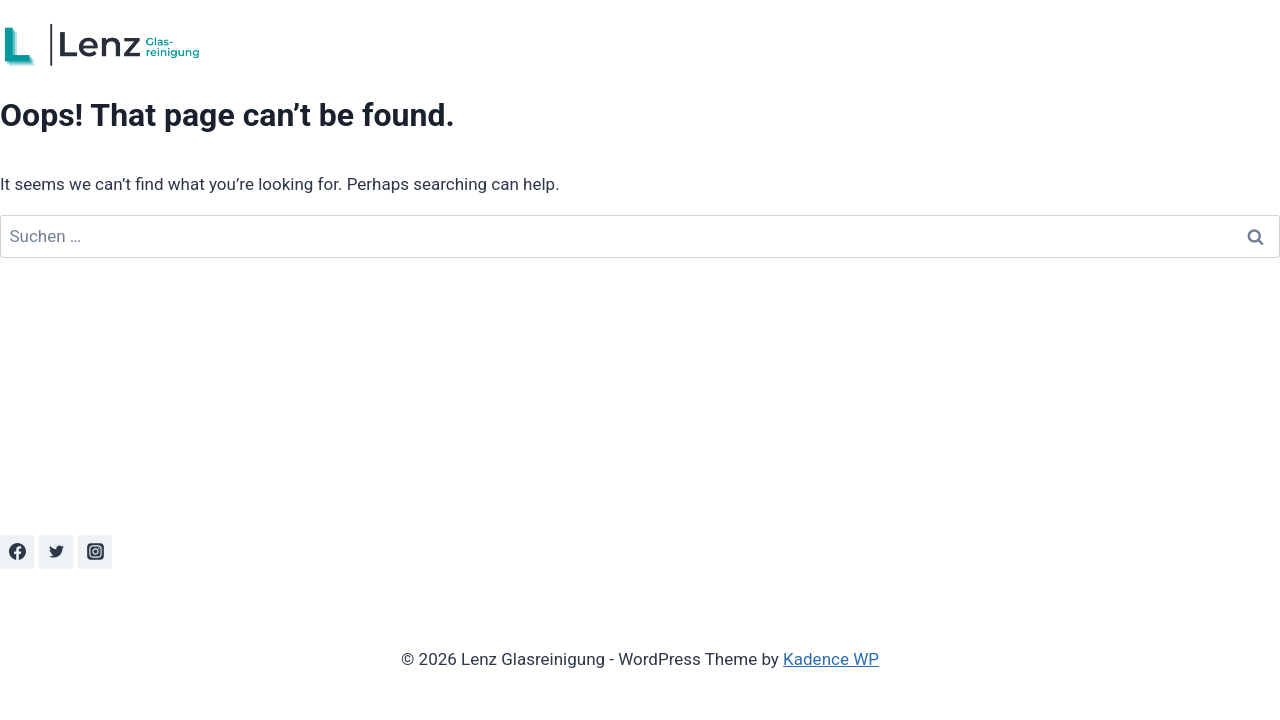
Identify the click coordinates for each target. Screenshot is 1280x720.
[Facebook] (17, 552)
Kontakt (1240, 45)
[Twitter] (56, 552)
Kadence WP (831, 659)
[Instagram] (95, 552)
